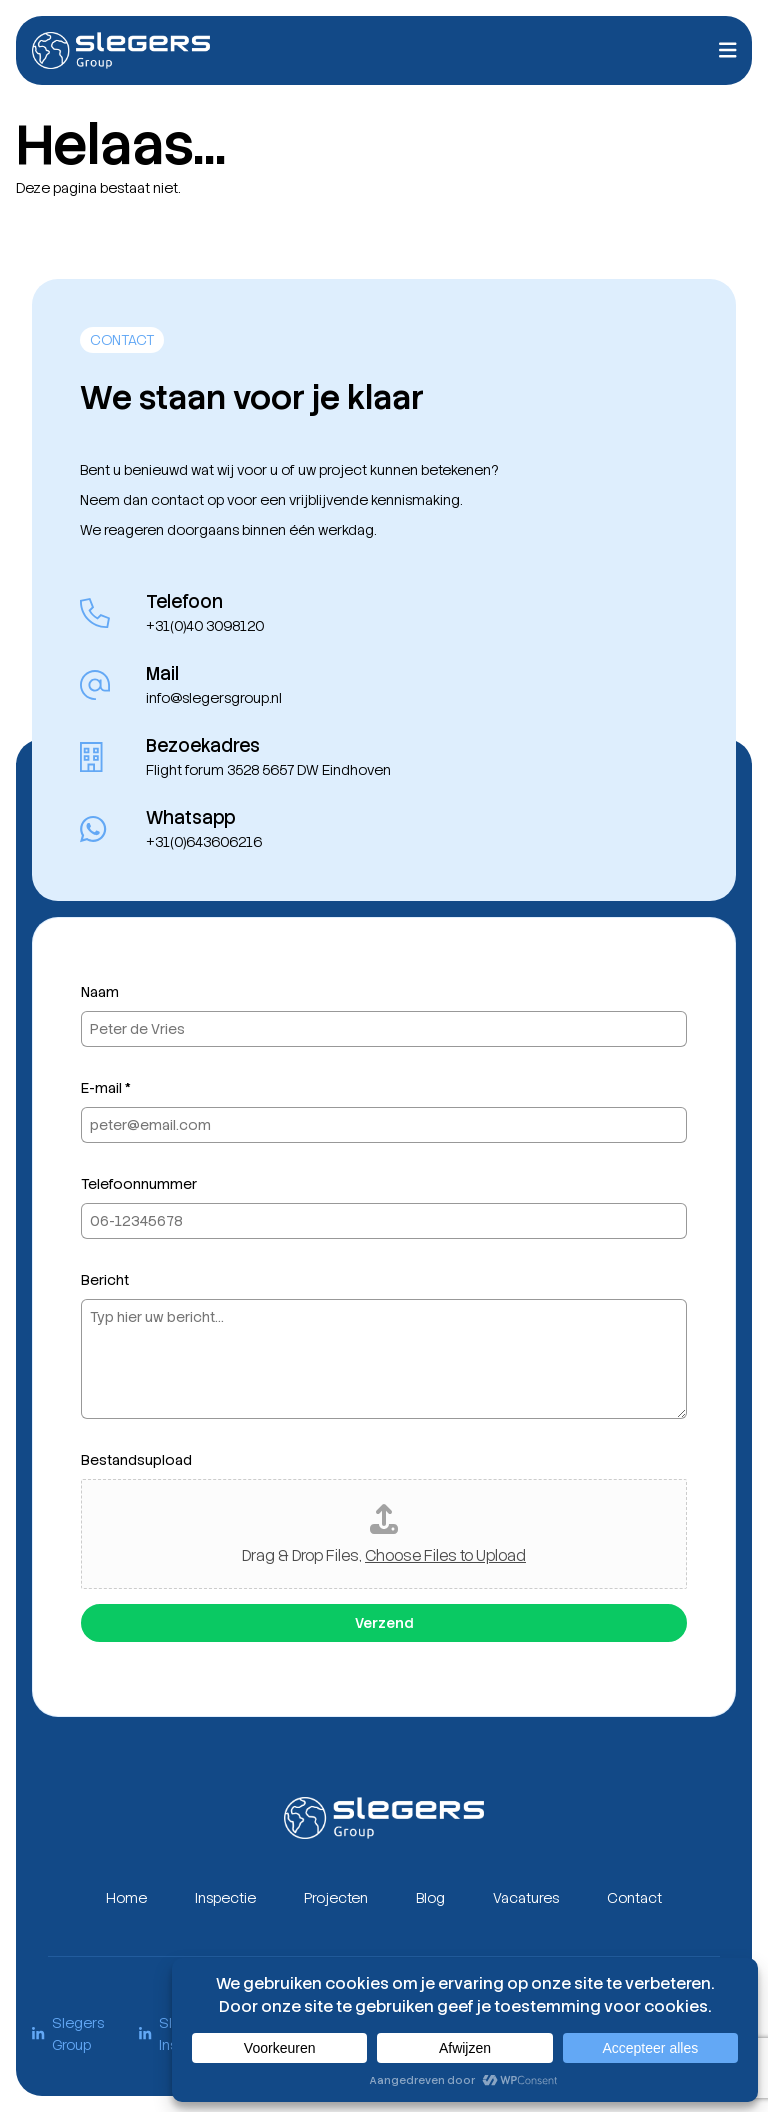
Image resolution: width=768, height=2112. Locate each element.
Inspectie (225, 1898)
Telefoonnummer (139, 1184)
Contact (634, 1898)
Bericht (105, 1280)
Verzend (384, 1623)
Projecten (336, 1898)
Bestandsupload (136, 1460)
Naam (100, 992)
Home (126, 1898)
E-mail (106, 1088)
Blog (430, 1898)
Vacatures (526, 1898)
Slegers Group (68, 2034)
